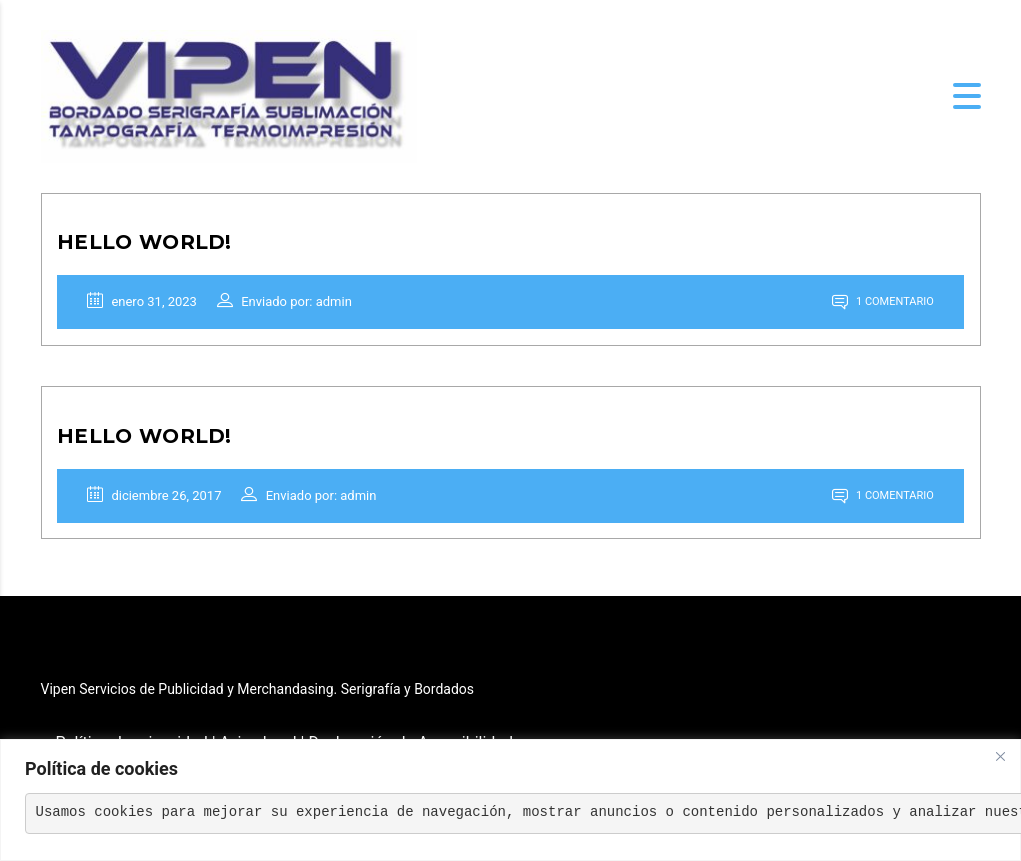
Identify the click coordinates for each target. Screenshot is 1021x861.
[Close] (1000, 756)
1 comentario (879, 306)
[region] (510, 800)
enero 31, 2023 (147, 305)
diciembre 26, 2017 (159, 507)
